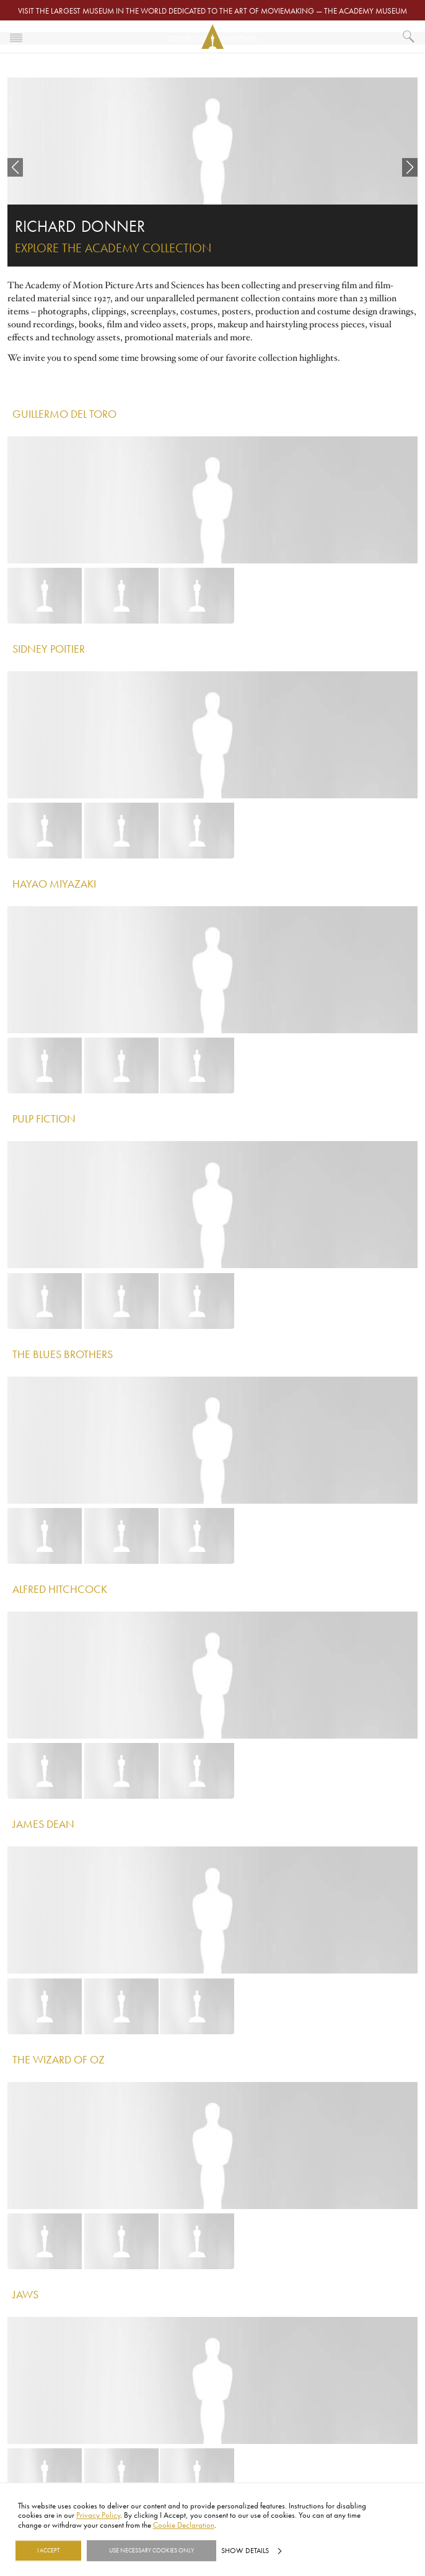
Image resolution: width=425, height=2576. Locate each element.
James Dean (43, 1823)
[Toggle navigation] (16, 36)
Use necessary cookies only (151, 2550)
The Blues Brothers (62, 1354)
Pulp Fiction (44, 1118)
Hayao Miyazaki (54, 883)
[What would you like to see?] (409, 36)
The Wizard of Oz (58, 2059)
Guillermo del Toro (64, 413)
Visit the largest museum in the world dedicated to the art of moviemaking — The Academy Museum (212, 10)
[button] (15, 167)
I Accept (48, 2550)
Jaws (25, 2294)
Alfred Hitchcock (59, 1588)
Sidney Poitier (48, 648)
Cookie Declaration (183, 2525)
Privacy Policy (98, 2515)
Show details (245, 2550)
